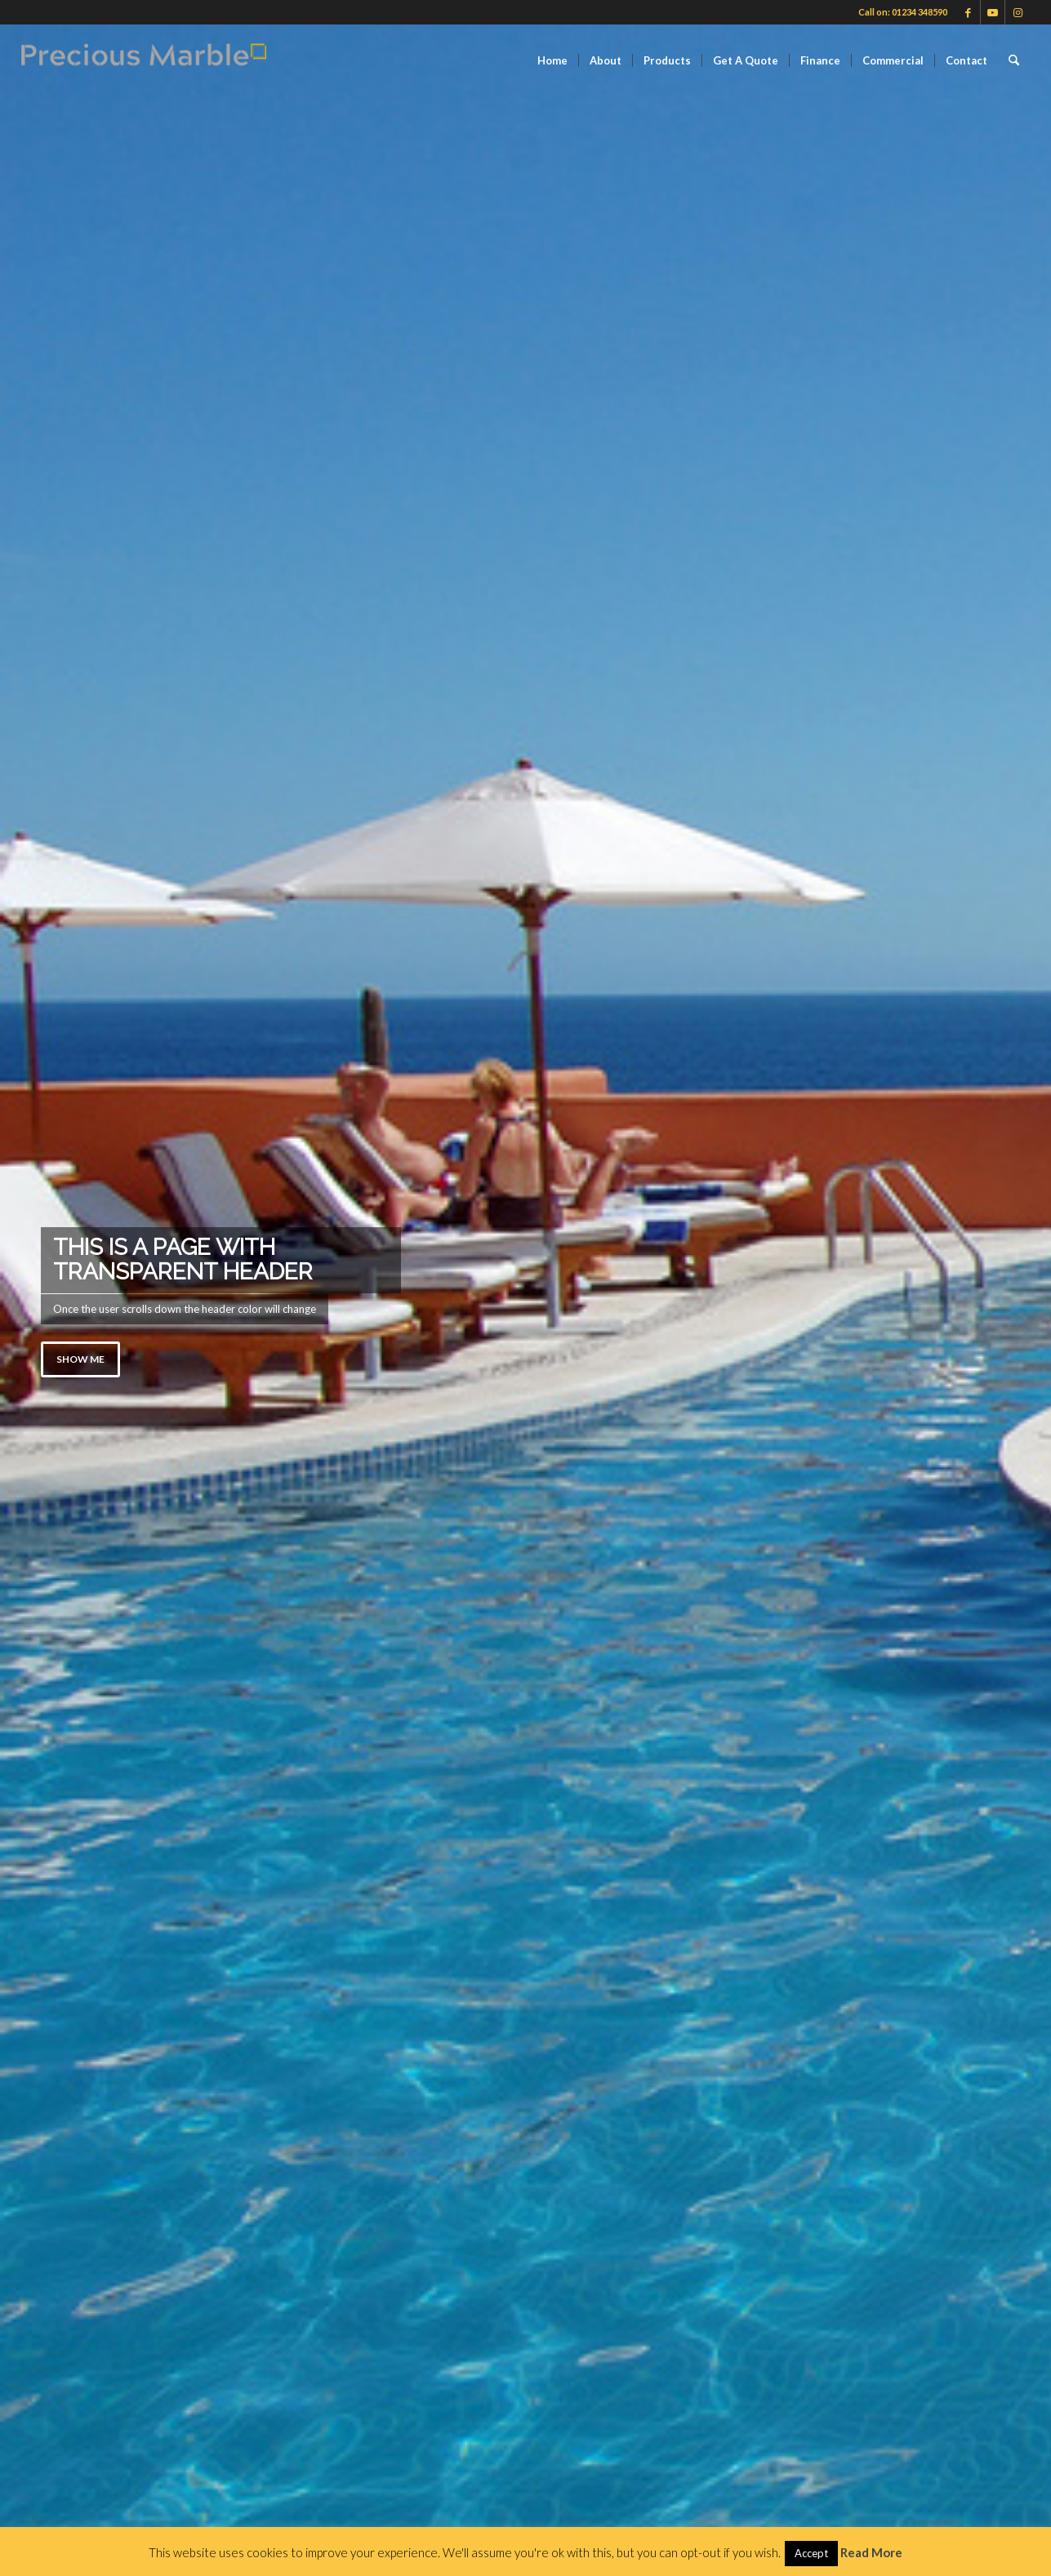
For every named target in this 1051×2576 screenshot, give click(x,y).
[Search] (1014, 60)
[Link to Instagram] (1017, 12)
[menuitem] (552, 60)
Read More (871, 2552)
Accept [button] (811, 2553)
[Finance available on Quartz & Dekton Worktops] (143, 60)
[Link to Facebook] (968, 12)
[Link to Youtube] (992, 12)
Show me (80, 1359)
